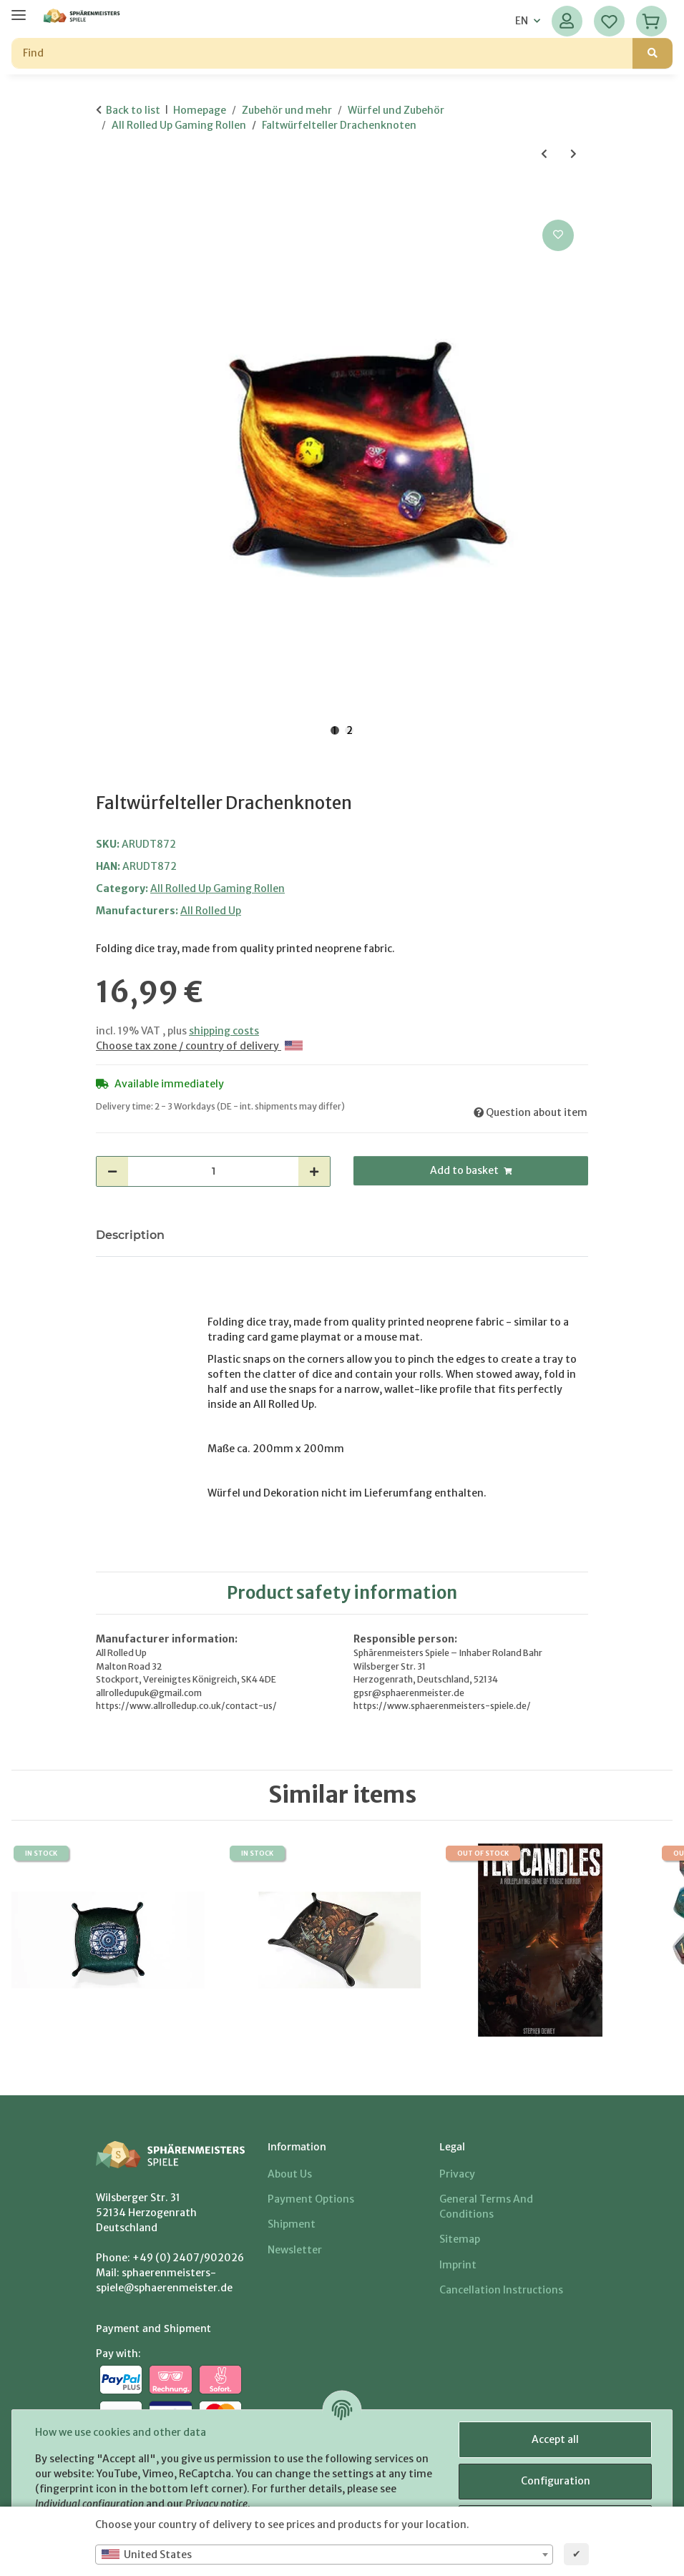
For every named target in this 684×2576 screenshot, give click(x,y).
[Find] (322, 53)
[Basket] (651, 21)
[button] (567, 21)
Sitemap (459, 2239)
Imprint (458, 2264)
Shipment (292, 2224)
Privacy (457, 2174)
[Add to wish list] (558, 235)
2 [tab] (349, 730)
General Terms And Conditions (486, 2206)
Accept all (555, 2439)
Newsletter (295, 2249)
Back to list (133, 110)
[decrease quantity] (112, 1171)
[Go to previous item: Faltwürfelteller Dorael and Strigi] (544, 154)
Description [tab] (130, 1235)
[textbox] (324, 2554)
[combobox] (324, 2555)
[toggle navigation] (18, 9)
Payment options (311, 2199)
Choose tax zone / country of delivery (199, 1045)
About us (290, 2174)
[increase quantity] (314, 1171)
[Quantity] (213, 1171)
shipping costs (224, 1030)
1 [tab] (335, 730)
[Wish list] (609, 21)
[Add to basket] (107, 200)
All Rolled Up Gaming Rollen (217, 888)
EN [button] (521, 20)
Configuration (555, 2480)
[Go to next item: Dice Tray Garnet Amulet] (573, 154)
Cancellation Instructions (501, 2289)
